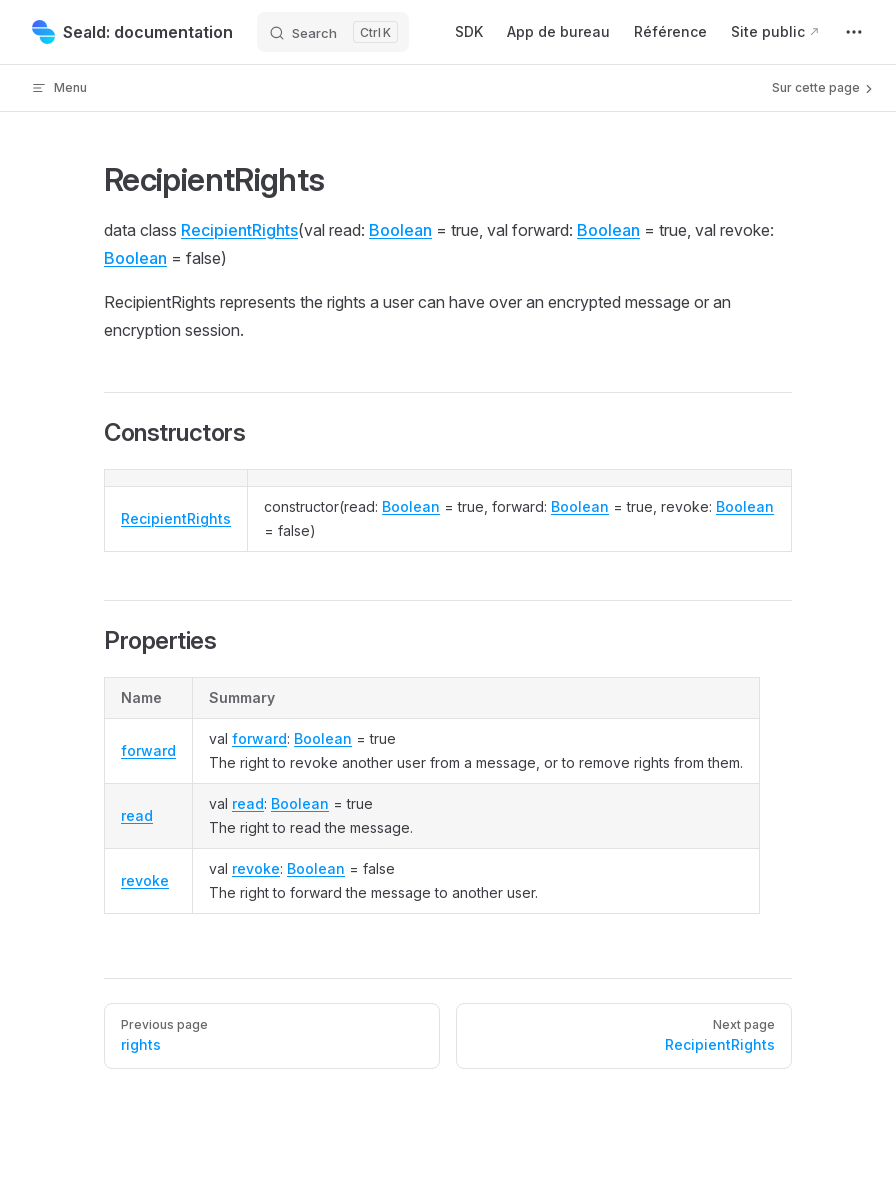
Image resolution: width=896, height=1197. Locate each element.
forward (148, 750)
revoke (145, 880)
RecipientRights (239, 230)
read (137, 815)
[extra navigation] (854, 32)
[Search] (333, 32)
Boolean (400, 230)
